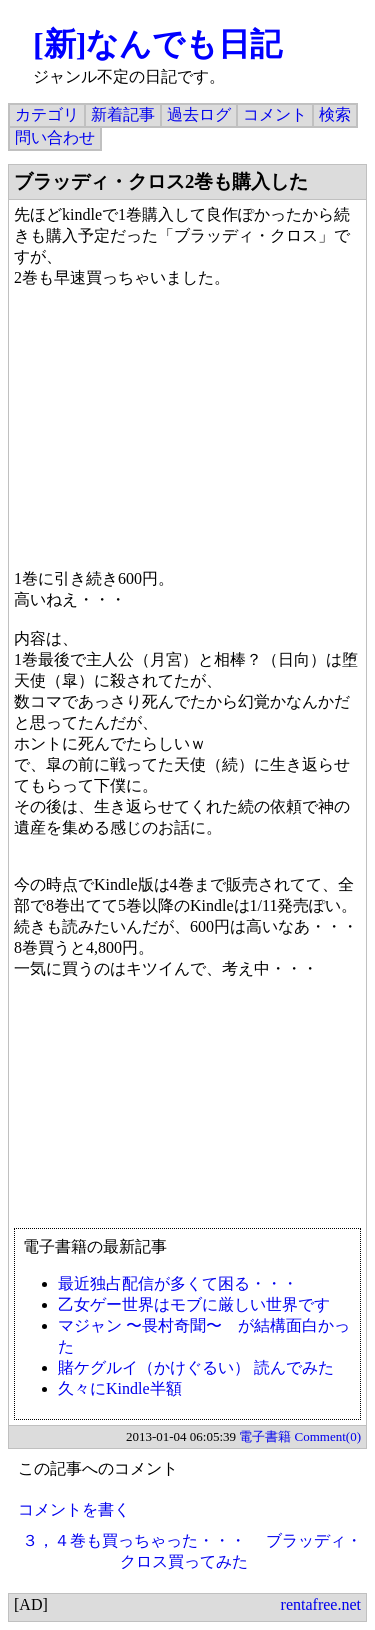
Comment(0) (328, 1436)
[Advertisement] (187, 1113)
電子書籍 (265, 1436)
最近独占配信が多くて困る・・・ (178, 1283)
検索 (335, 114)
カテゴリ (47, 114)
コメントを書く (74, 1509)
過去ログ (199, 114)
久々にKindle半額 (120, 1388)
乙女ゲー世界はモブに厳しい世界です (194, 1304)
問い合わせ (55, 137)
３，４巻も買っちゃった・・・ (134, 1540)
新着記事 (123, 114)
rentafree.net (321, 1604)
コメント (275, 114)
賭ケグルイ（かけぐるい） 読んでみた (196, 1367)
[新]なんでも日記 (157, 44)
